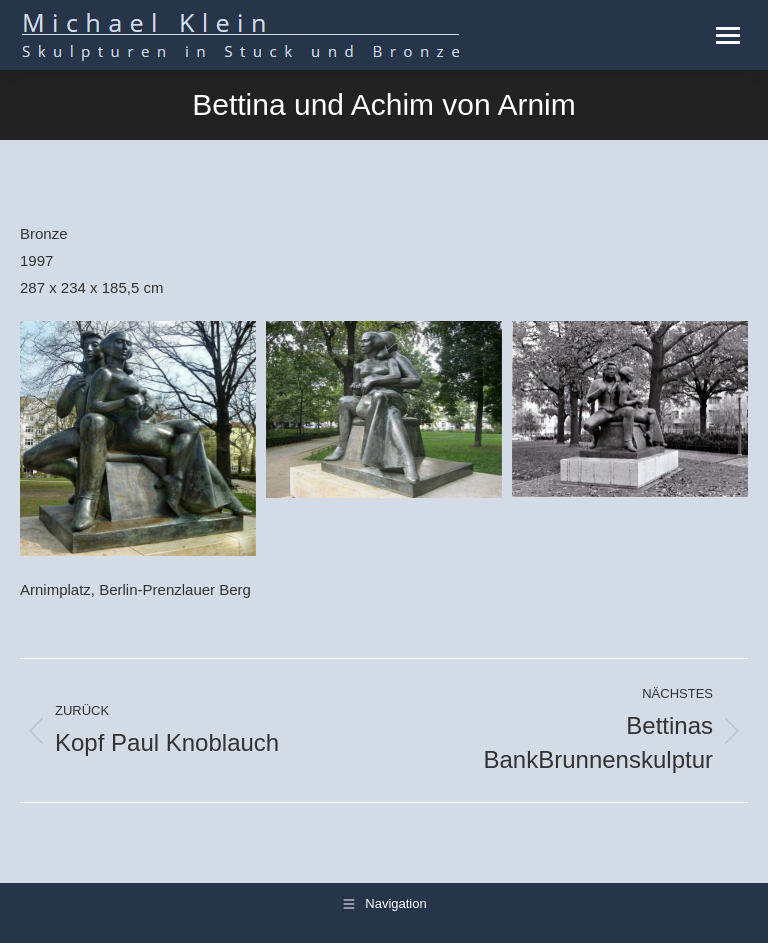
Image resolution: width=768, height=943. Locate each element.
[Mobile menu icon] (728, 35)
